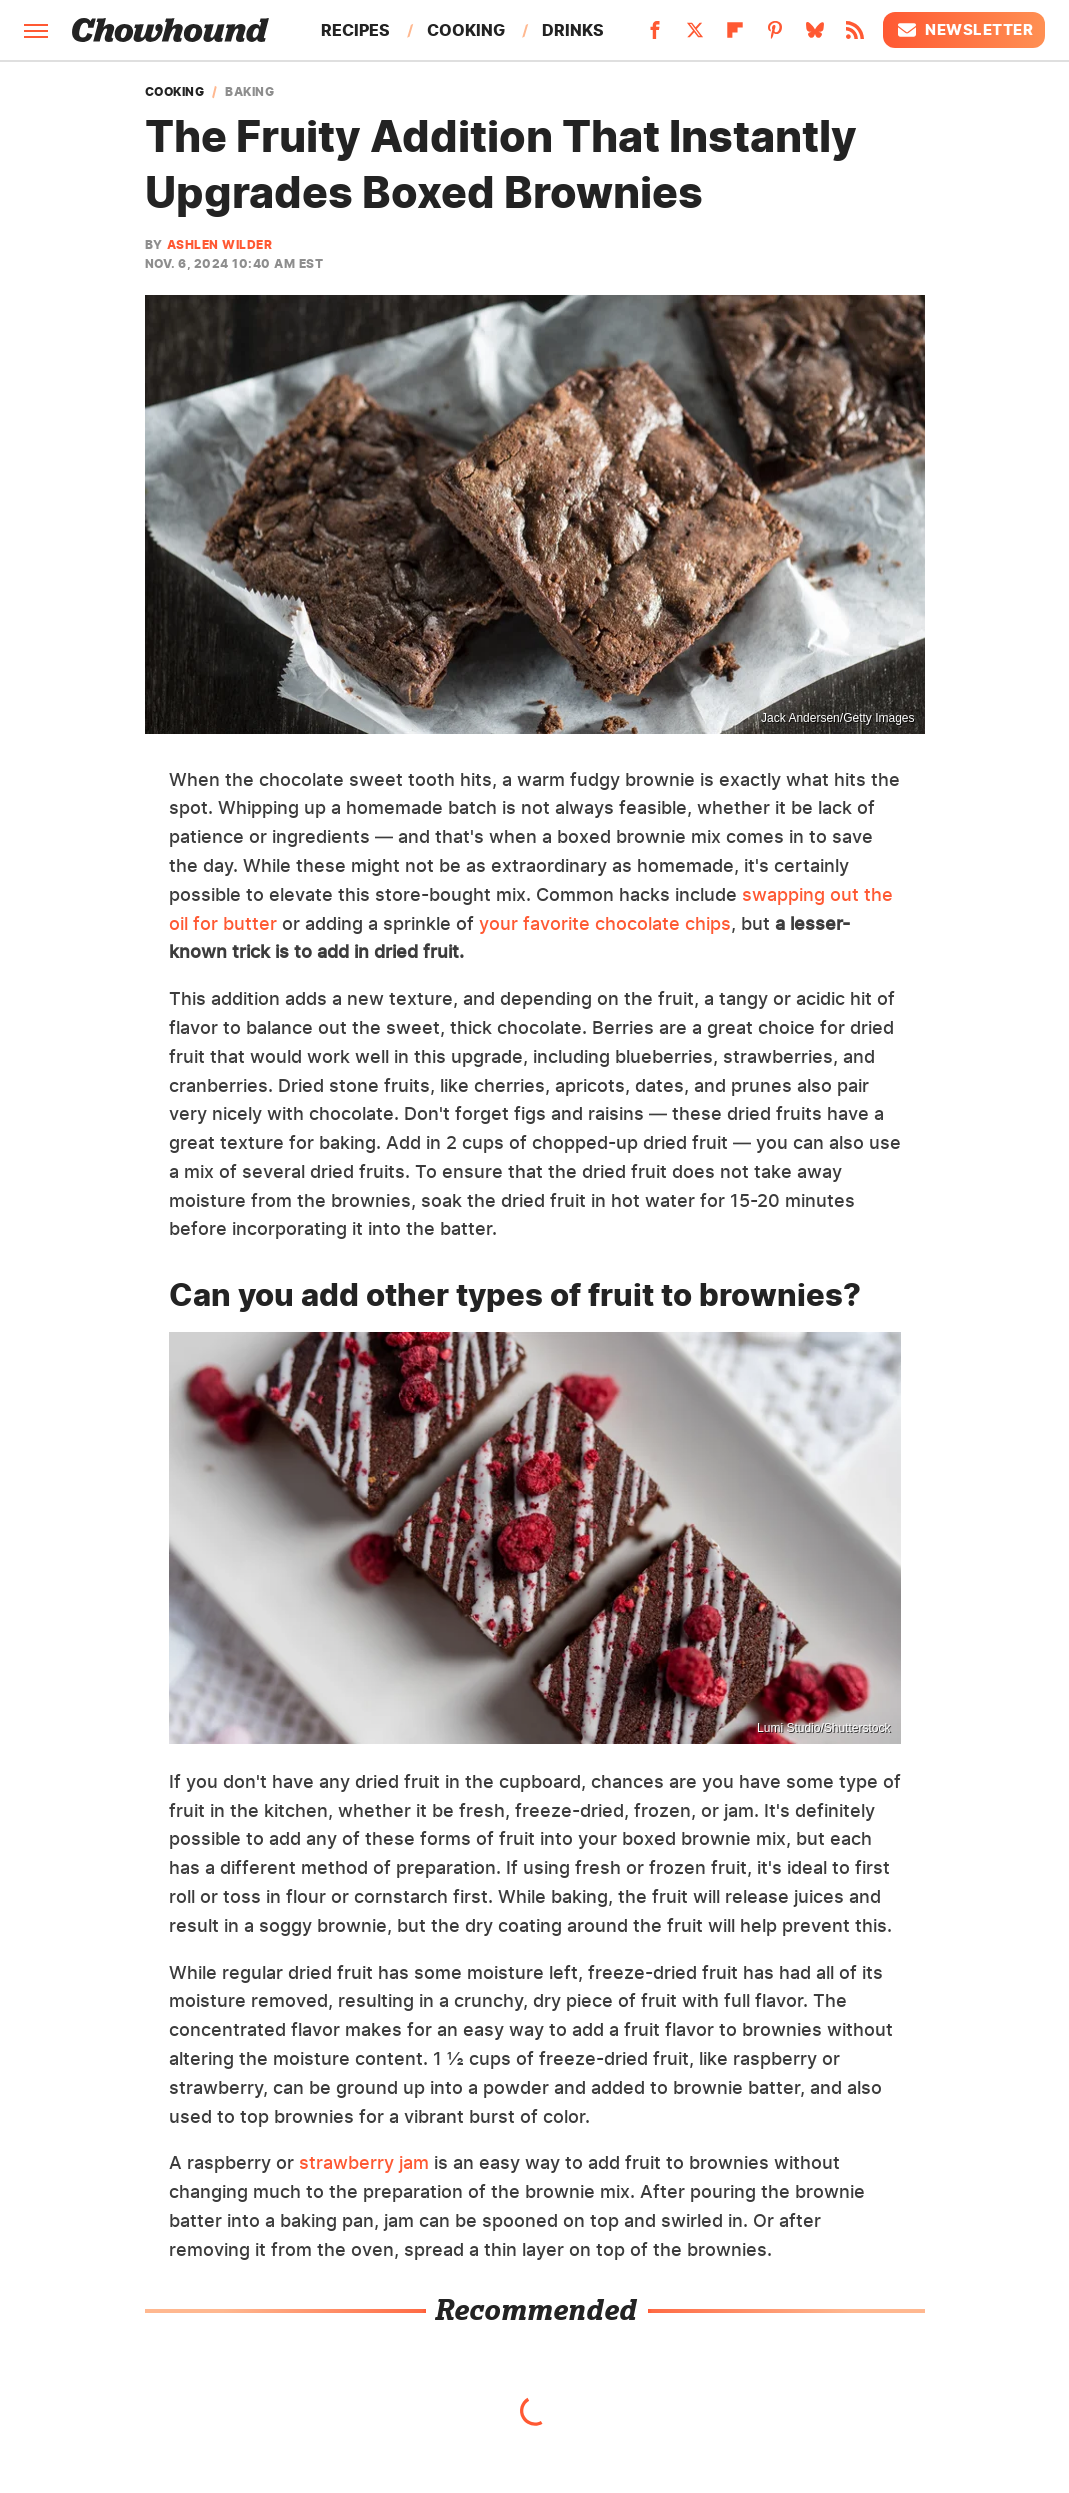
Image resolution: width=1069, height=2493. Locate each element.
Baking (249, 92)
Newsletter (964, 30)
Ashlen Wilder (220, 244)
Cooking (466, 30)
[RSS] (855, 36)
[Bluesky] (815, 36)
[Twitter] (695, 36)
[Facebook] (655, 36)
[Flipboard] (735, 36)
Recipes (355, 30)
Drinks (573, 30)
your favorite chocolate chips (605, 923)
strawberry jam (364, 2162)
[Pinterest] (775, 36)
